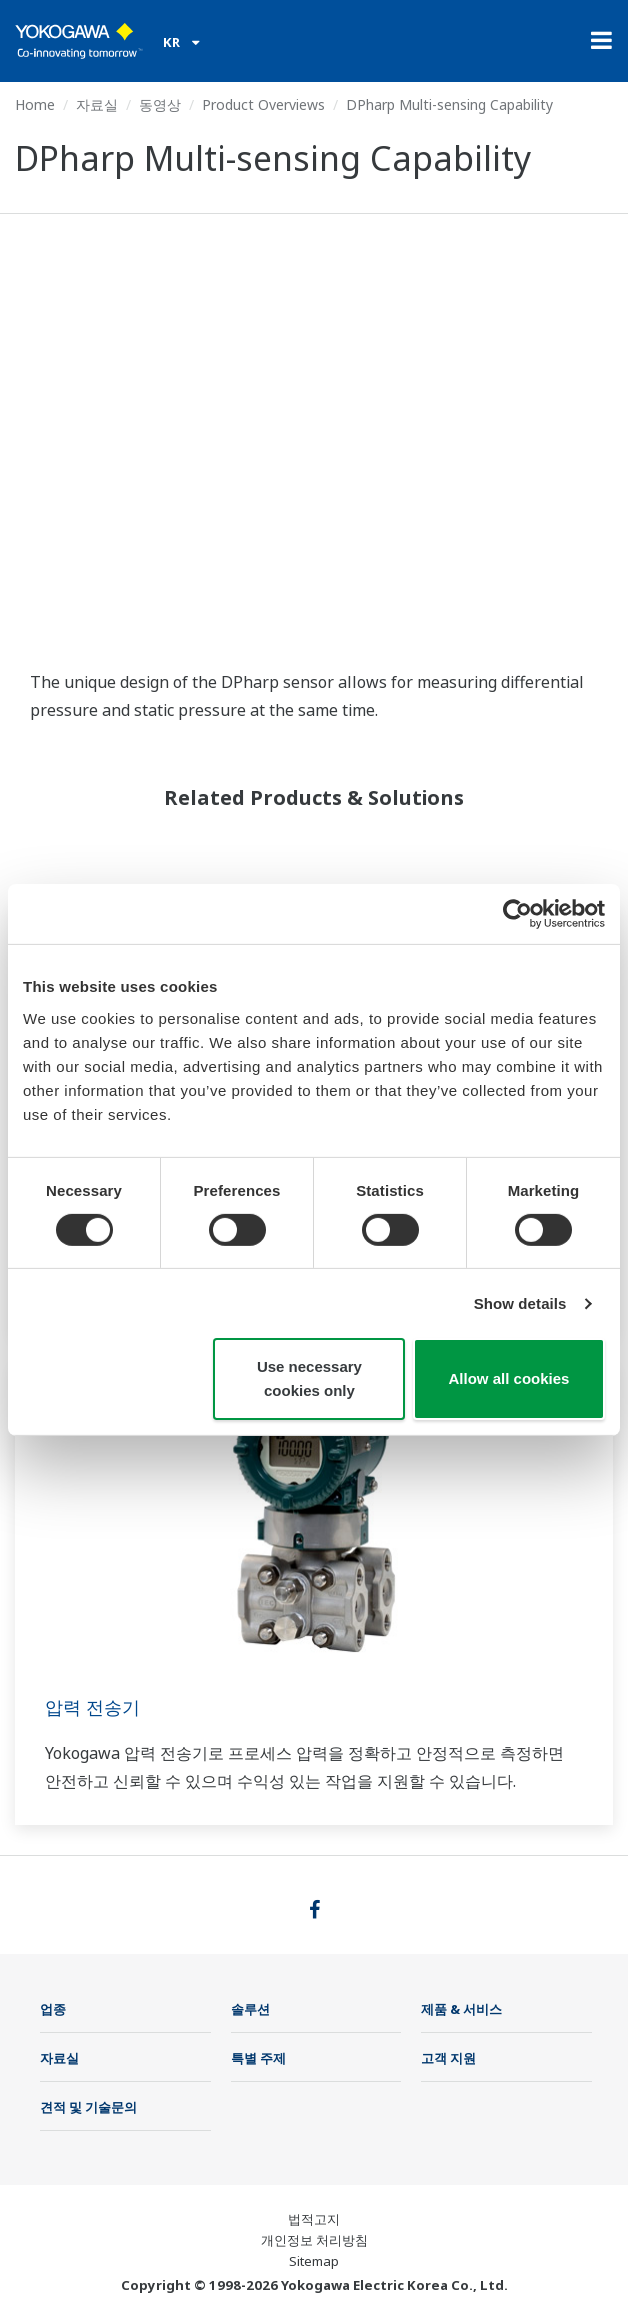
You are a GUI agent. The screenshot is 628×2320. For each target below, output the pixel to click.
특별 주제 (258, 2058)
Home (35, 104)
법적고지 (314, 2219)
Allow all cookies (509, 1378)
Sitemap (314, 2261)
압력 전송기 (92, 1707)
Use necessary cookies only (309, 1378)
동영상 (160, 104)
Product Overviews (263, 104)
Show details (520, 1303)
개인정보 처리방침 (314, 2240)
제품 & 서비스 (461, 2009)
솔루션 (250, 2009)
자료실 (97, 104)
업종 (53, 2009)
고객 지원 (448, 2058)
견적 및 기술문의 (88, 2107)
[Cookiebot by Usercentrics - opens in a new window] (517, 914)
